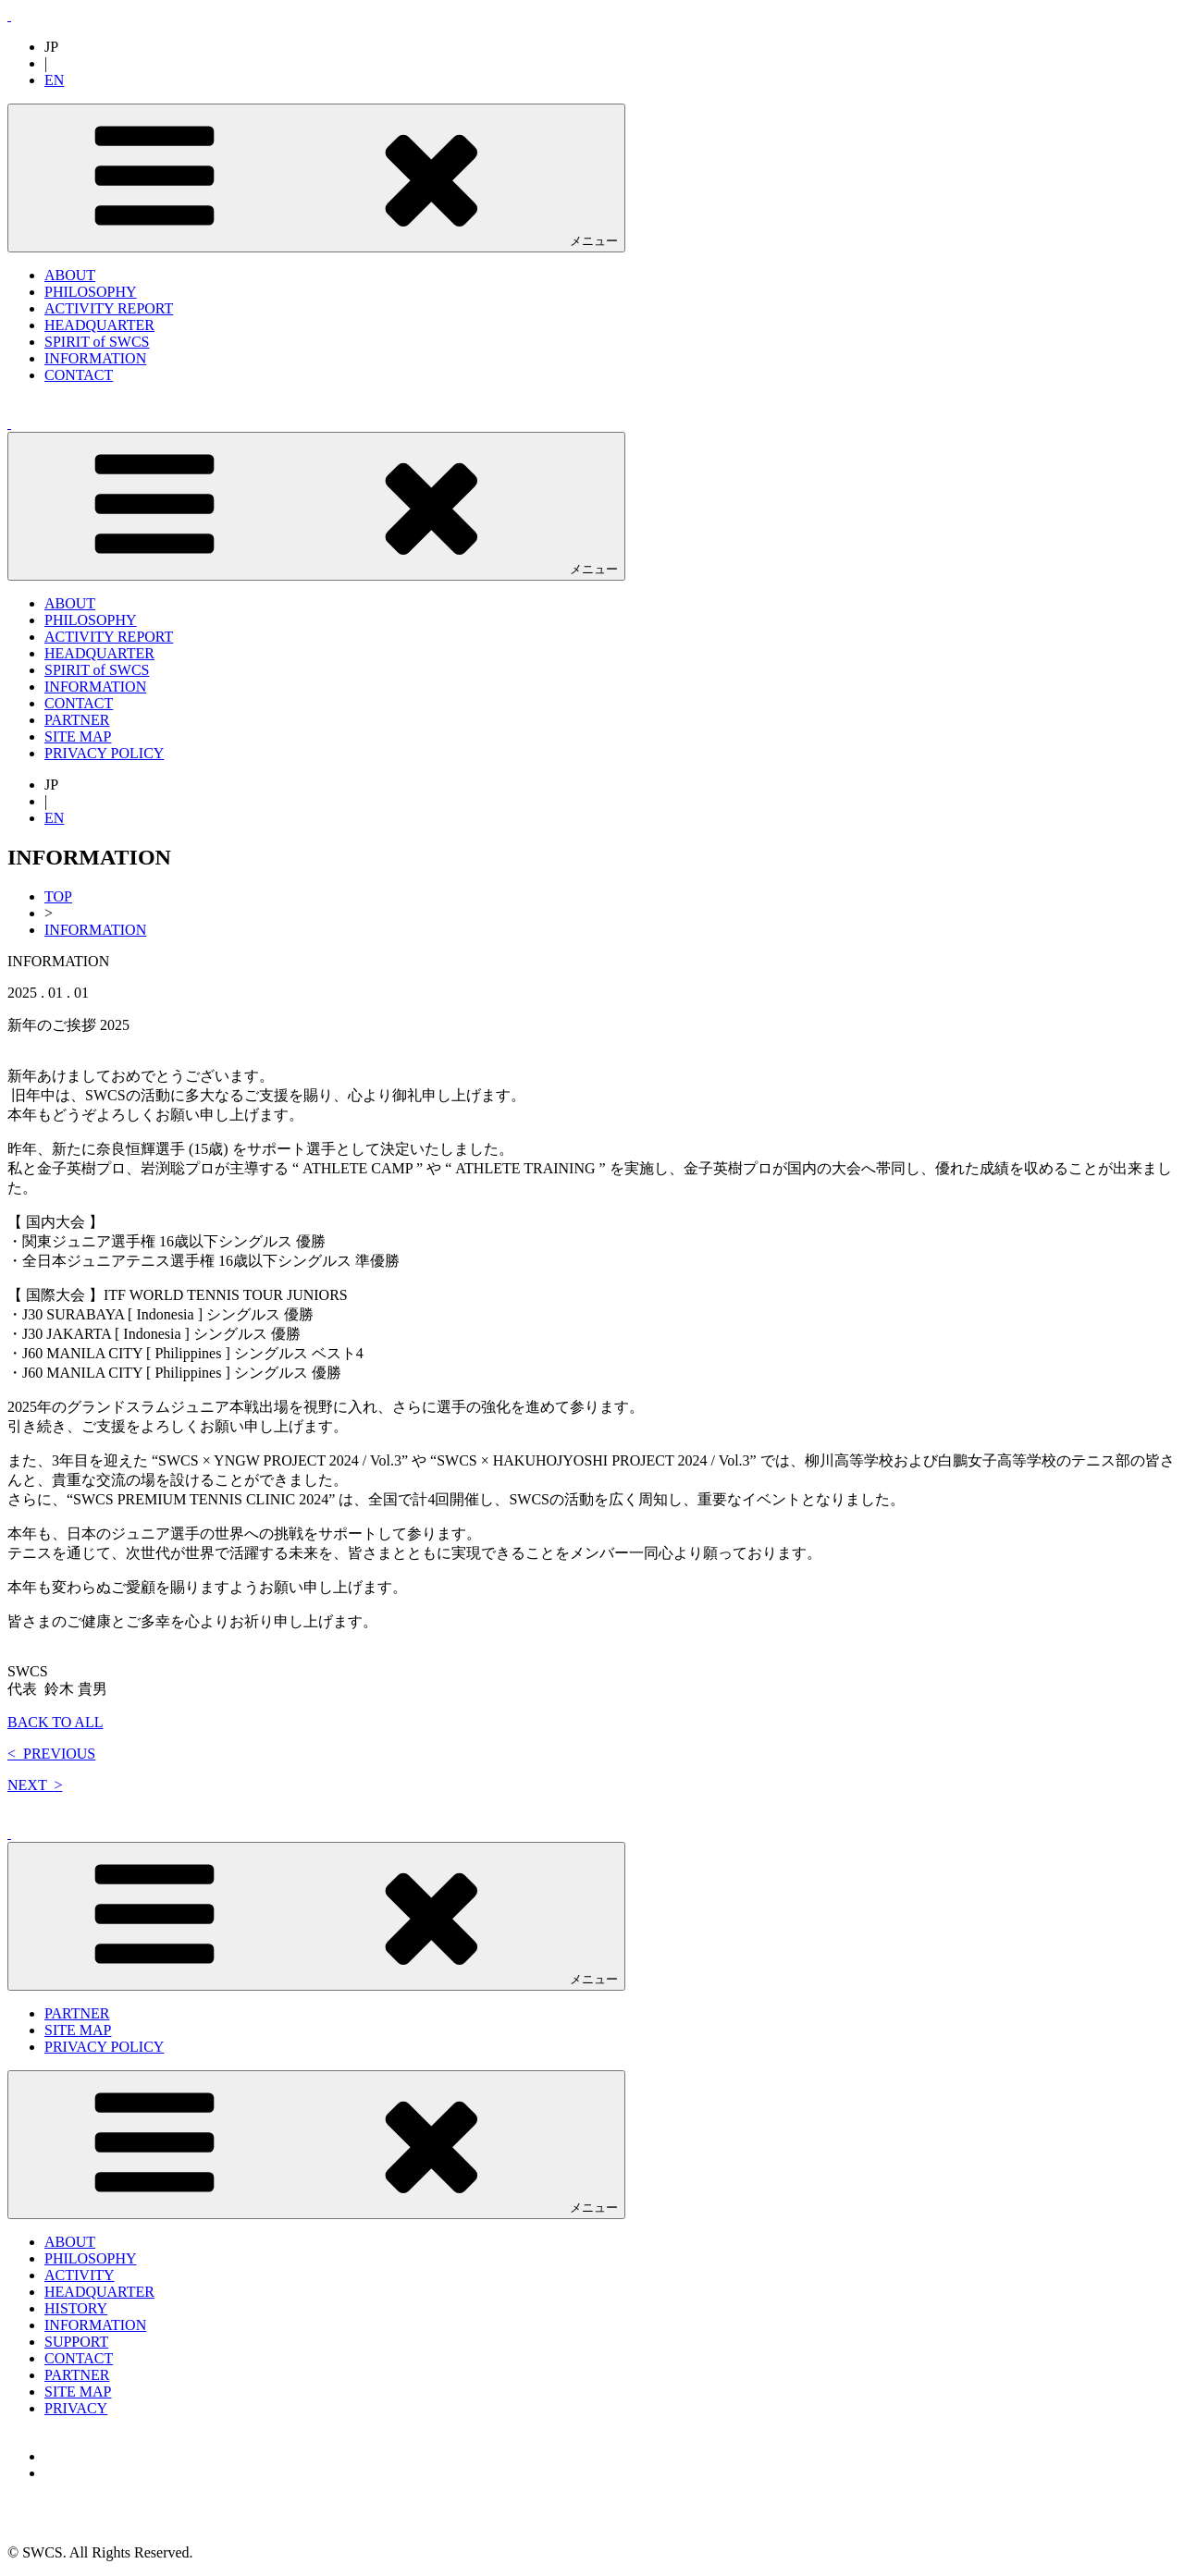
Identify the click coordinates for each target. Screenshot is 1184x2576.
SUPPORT (76, 2341)
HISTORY (75, 2308)
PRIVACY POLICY (104, 753)
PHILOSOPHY (90, 292)
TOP (58, 896)
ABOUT (69, 275)
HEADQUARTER (99, 325)
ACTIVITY (79, 2275)
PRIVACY (75, 2408)
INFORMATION (95, 358)
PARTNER (76, 720)
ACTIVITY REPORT (108, 308)
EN (54, 80)
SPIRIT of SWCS (97, 342)
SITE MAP (77, 736)
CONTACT (78, 375)
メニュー (316, 177)
